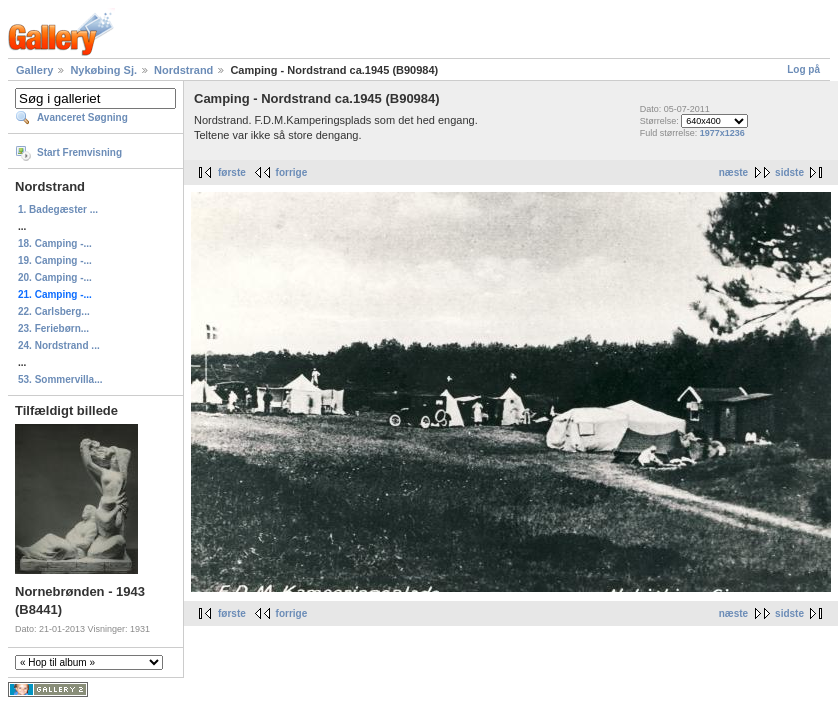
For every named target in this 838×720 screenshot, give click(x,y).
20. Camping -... (55, 277)
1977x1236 (722, 133)
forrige (292, 172)
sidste (789, 172)
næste (733, 172)
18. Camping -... (55, 243)
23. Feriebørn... (53, 328)
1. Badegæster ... (58, 209)
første (232, 172)
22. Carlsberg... (54, 311)
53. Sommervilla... (60, 379)
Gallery (34, 70)
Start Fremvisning (79, 152)
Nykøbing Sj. (103, 70)
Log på (803, 69)
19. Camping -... (55, 260)
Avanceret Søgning (82, 117)
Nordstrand (183, 70)
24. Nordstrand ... (59, 345)
